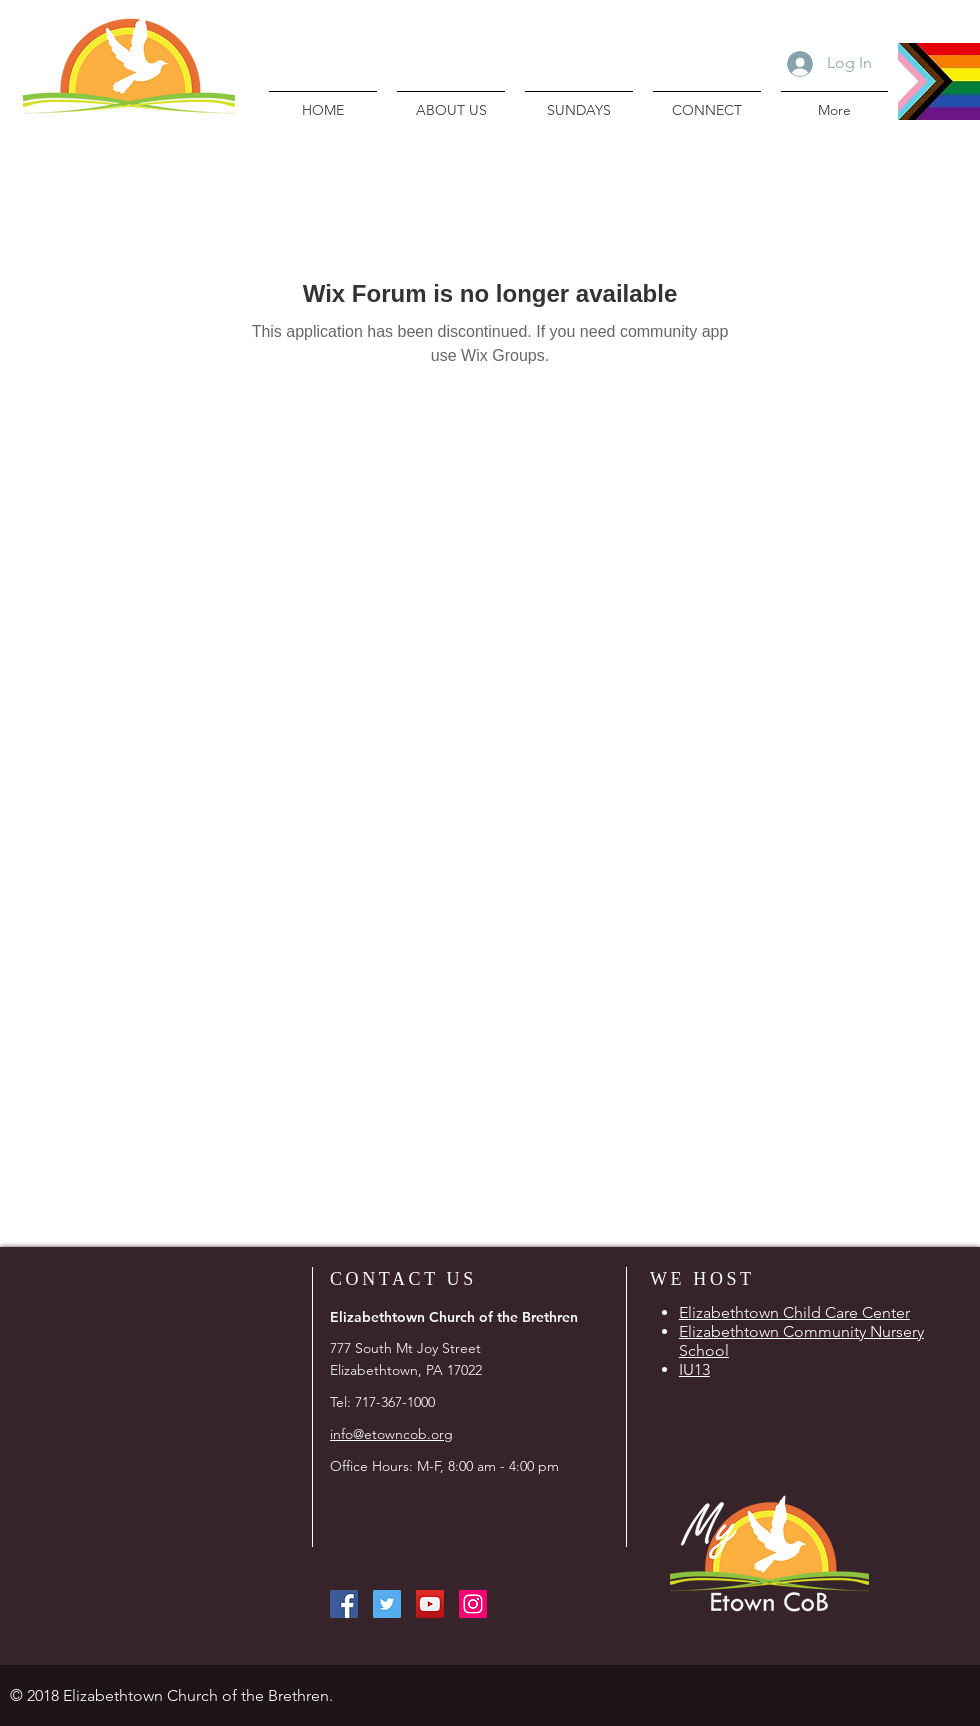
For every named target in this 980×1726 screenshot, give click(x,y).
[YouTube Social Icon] (430, 1604)
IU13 (694, 1369)
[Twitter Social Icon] (387, 1604)
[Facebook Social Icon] (344, 1604)
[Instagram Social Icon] (473, 1604)
